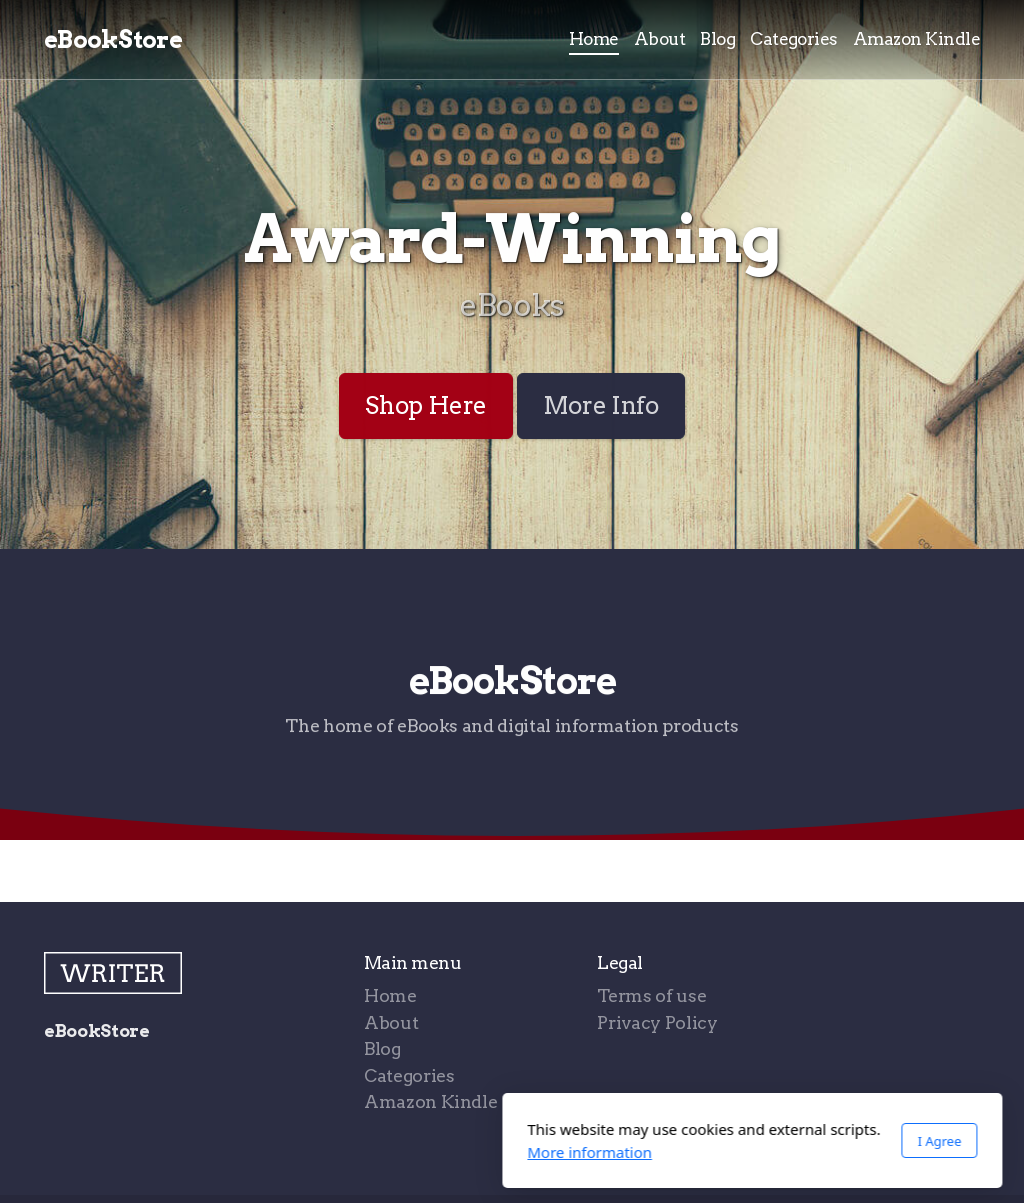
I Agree (699, 1141)
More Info (601, 405)
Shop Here (426, 405)
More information (349, 1152)
